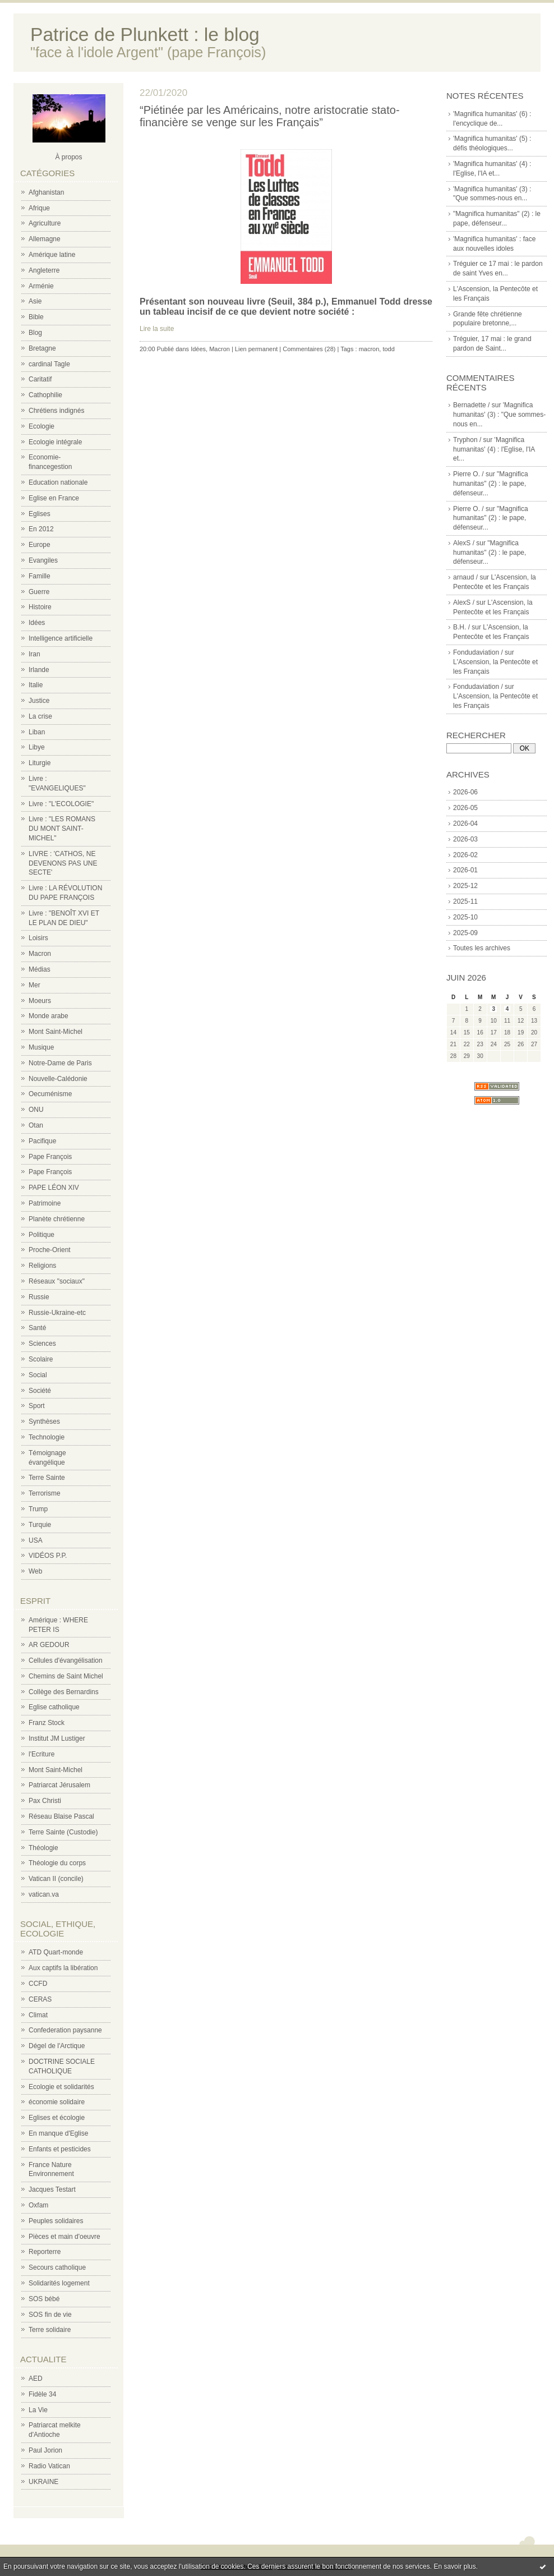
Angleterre (44, 270)
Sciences (42, 1343)
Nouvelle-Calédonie (58, 1079)
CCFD (38, 1984)
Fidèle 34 (42, 2394)
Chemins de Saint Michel (66, 1676)
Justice (39, 701)
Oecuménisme (50, 1094)
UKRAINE (43, 2482)
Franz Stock (46, 1723)
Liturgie (39, 763)
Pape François (50, 1157)
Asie (35, 301)
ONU (36, 1110)
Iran (34, 654)
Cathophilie (45, 395)
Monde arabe (48, 1016)
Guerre (39, 592)
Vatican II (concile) (56, 1879)
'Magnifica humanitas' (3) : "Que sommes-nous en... (499, 414)
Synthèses (44, 1421)
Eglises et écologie (57, 2118)
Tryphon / (467, 440)
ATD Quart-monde (56, 1952)
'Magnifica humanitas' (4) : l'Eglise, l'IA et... (494, 449)
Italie (36, 685)
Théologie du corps (57, 1863)
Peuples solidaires (56, 2221)
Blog (35, 333)
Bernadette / (471, 405)
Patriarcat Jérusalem (59, 1785)
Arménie (41, 286)
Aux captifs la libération (63, 1968)
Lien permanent (256, 349)
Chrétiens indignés (56, 411)
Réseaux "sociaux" (57, 1281)
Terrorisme (45, 1493)
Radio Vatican (49, 2466)
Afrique (39, 208)
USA (36, 1540)
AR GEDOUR (49, 1645)
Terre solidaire (50, 2330)
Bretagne (42, 348)
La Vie (38, 2410)
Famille (39, 576)
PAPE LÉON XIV (54, 1188)
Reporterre (45, 2252)
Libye (37, 747)
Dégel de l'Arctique (57, 2046)
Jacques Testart (52, 2189)
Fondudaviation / (478, 652)
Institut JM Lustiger (57, 1738)
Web (35, 1571)
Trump (38, 1509)
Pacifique (42, 1141)
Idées (37, 623)
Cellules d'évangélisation (66, 1660)
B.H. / (461, 627)
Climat (38, 2015)
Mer (34, 985)
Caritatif (40, 379)
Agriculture (45, 223)
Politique (41, 1235)
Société (40, 1391)
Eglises (39, 514)
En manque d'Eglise (58, 2133)
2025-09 (465, 933)
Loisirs (38, 938)
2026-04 (465, 823)
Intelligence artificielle (61, 638)
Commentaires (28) (309, 349)
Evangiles (43, 560)
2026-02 (465, 855)
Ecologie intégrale (55, 442)
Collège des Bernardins (64, 1692)
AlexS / (463, 543)
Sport (37, 1406)
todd (388, 349)
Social (38, 1375)
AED (36, 2378)
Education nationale (58, 482)
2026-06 (465, 792)
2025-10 (465, 917)
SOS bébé (44, 2299)
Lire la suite (157, 329)
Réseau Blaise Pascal (61, 1816)
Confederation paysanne (65, 2030)
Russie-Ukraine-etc (57, 1313)
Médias (39, 969)
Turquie (40, 1525)
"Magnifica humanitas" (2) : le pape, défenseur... (490, 483)
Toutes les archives (481, 948)
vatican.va (44, 1894)
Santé (37, 1328)
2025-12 (465, 886)
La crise (40, 716)
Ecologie (41, 426)
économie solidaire (57, 2102)
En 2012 (41, 529)
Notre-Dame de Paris (60, 1063)
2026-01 (465, 870)
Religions (42, 1265)
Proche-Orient (50, 1250)
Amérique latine (52, 255)
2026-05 (465, 808)
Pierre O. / (468, 474)
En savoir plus (454, 2566)
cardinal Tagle (49, 364)
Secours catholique (57, 2267)
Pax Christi (45, 1801)
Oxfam (38, 2205)
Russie (39, 1297)
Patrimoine (45, 1203)
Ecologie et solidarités (61, 2087)
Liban (37, 732)
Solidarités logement (59, 2283)
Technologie (46, 1437)
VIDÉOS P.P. (48, 1556)
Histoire (40, 607)
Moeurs (40, 1001)
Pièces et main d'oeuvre (64, 2237)
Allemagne (45, 239)
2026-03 (465, 839)
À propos (68, 157)
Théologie (43, 1848)
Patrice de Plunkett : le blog (145, 34)
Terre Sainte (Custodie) (63, 1832)
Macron (40, 954)
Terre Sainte (47, 1478)
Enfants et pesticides (60, 2149)
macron (369, 349)
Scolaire (41, 1359)
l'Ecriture (41, 1754)
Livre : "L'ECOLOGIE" (61, 804)
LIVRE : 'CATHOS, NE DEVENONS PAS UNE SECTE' (63, 863)
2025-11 (465, 901)
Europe (39, 545)
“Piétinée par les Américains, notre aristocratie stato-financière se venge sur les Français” (270, 116)
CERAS (40, 1999)
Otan (36, 1125)
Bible (36, 317)
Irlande (39, 670)
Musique (41, 1047)
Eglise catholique (54, 1707)
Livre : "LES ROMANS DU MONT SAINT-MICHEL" (62, 828)
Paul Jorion (45, 2450)
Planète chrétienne (57, 1219)
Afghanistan (46, 192)
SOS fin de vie (50, 2315)
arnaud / (465, 577)
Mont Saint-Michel (55, 1032)
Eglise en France (54, 498)
